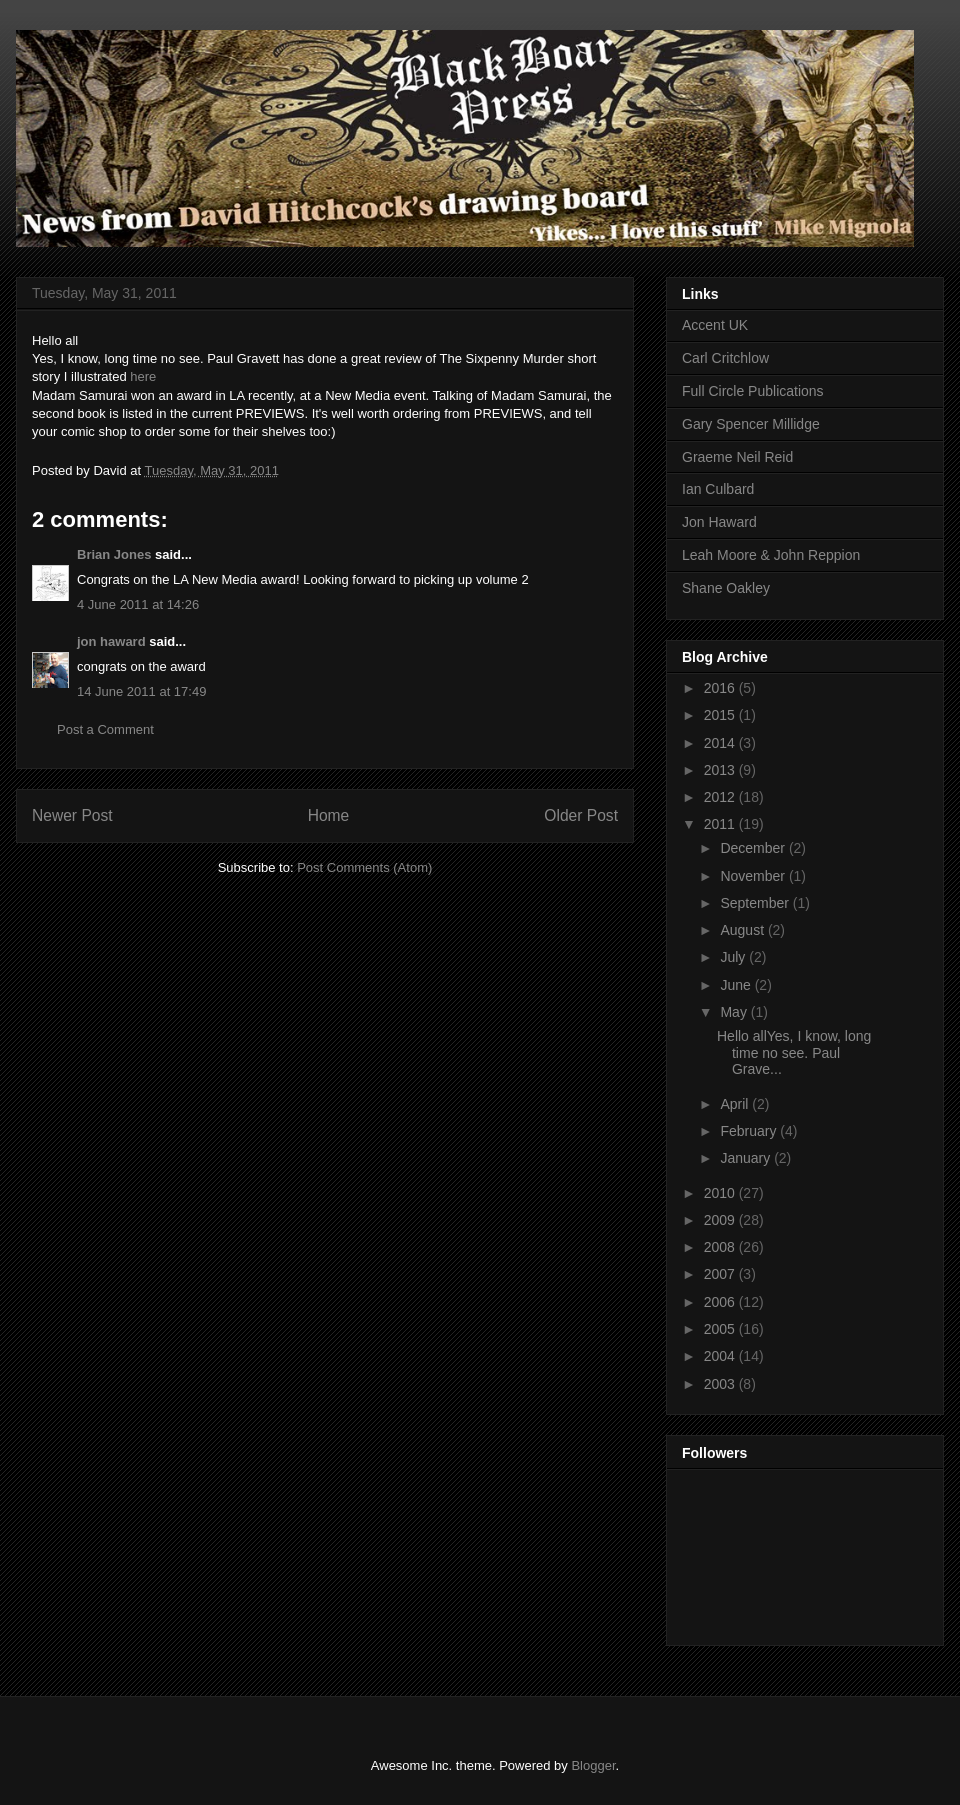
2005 (721, 1329)
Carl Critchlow (725, 358)
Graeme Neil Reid (737, 457)
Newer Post (72, 815)
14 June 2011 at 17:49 (141, 691)
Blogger (593, 1765)
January (747, 1158)
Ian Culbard (718, 489)
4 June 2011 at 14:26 (138, 604)
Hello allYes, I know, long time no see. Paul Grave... (794, 1053)
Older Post (581, 815)
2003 (721, 1384)
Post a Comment (105, 729)
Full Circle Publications (753, 391)
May (735, 1012)
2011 (721, 824)
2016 (721, 688)
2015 (721, 715)
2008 (721, 1247)
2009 (721, 1220)
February (750, 1131)
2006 (721, 1302)
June (737, 985)
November (754, 876)
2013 (721, 770)
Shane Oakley (726, 588)
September (756, 903)
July (734, 957)
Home (329, 815)
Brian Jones (114, 554)
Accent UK (715, 325)
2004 (721, 1356)
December (754, 848)
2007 (721, 1274)
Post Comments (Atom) (364, 867)
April (736, 1104)
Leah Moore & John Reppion (771, 555)
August (743, 930)
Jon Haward (719, 522)
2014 (721, 743)
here (143, 376)
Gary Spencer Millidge (751, 424)
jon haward (111, 641)
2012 (721, 797)
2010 (721, 1193)
